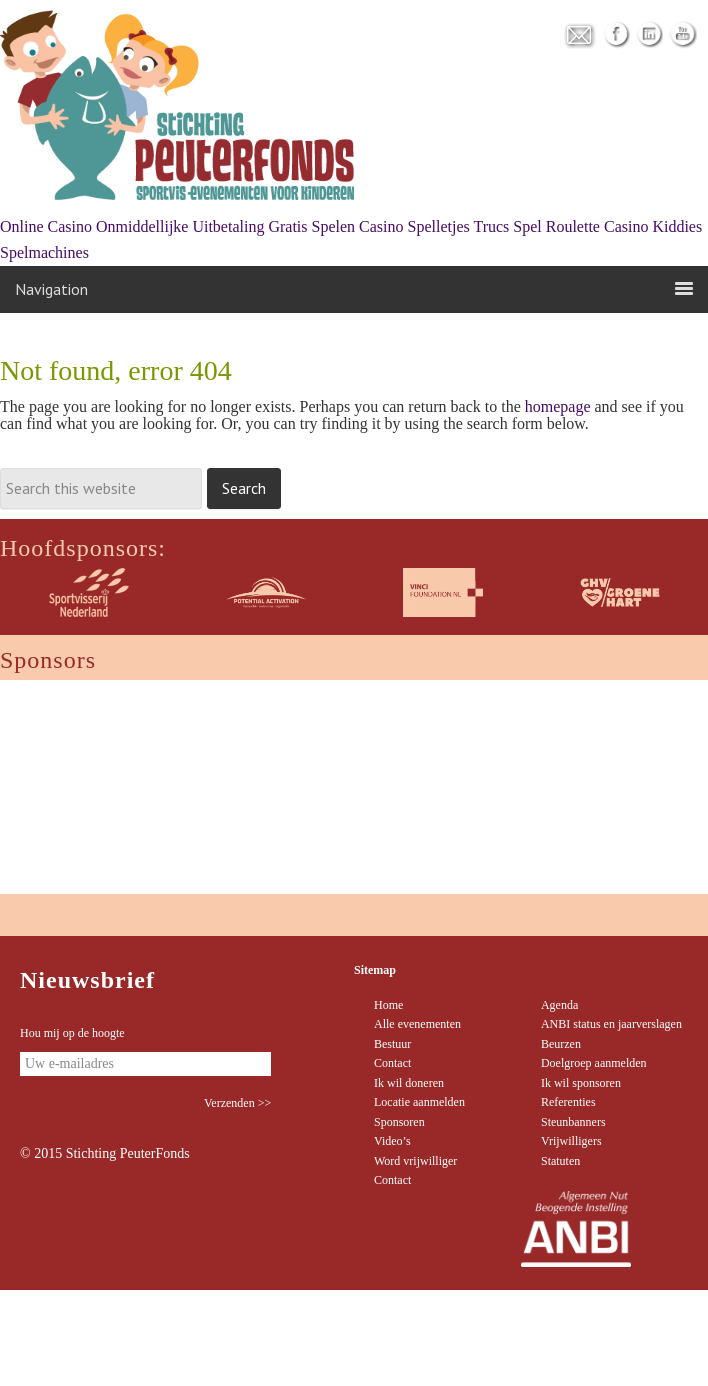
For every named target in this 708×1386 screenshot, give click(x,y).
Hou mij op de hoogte (72, 1033)
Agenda (559, 1005)
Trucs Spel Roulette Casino (560, 226)
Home (388, 1005)
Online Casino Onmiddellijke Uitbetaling (132, 226)
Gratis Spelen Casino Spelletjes (368, 226)
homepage (558, 406)
